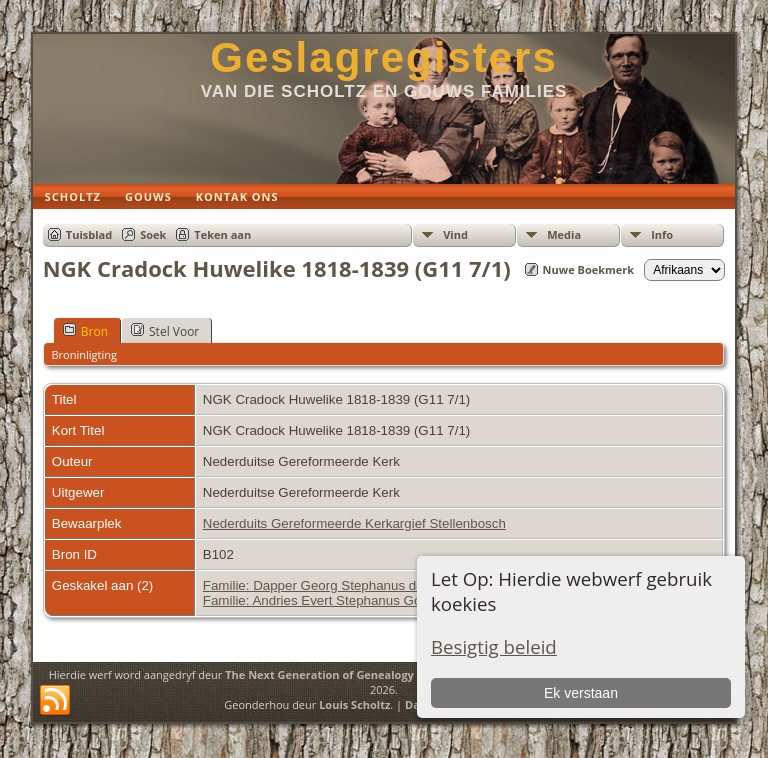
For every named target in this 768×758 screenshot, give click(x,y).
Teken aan (222, 234)
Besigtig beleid (494, 646)
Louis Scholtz (354, 704)
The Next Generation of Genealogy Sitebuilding (353, 674)
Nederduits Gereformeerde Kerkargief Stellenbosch (354, 523)
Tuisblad (89, 234)
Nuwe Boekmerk (589, 269)
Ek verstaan (581, 693)
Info (662, 234)
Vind (455, 234)
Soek (153, 234)
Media (564, 234)
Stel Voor (165, 331)
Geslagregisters (384, 57)
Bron (85, 331)
